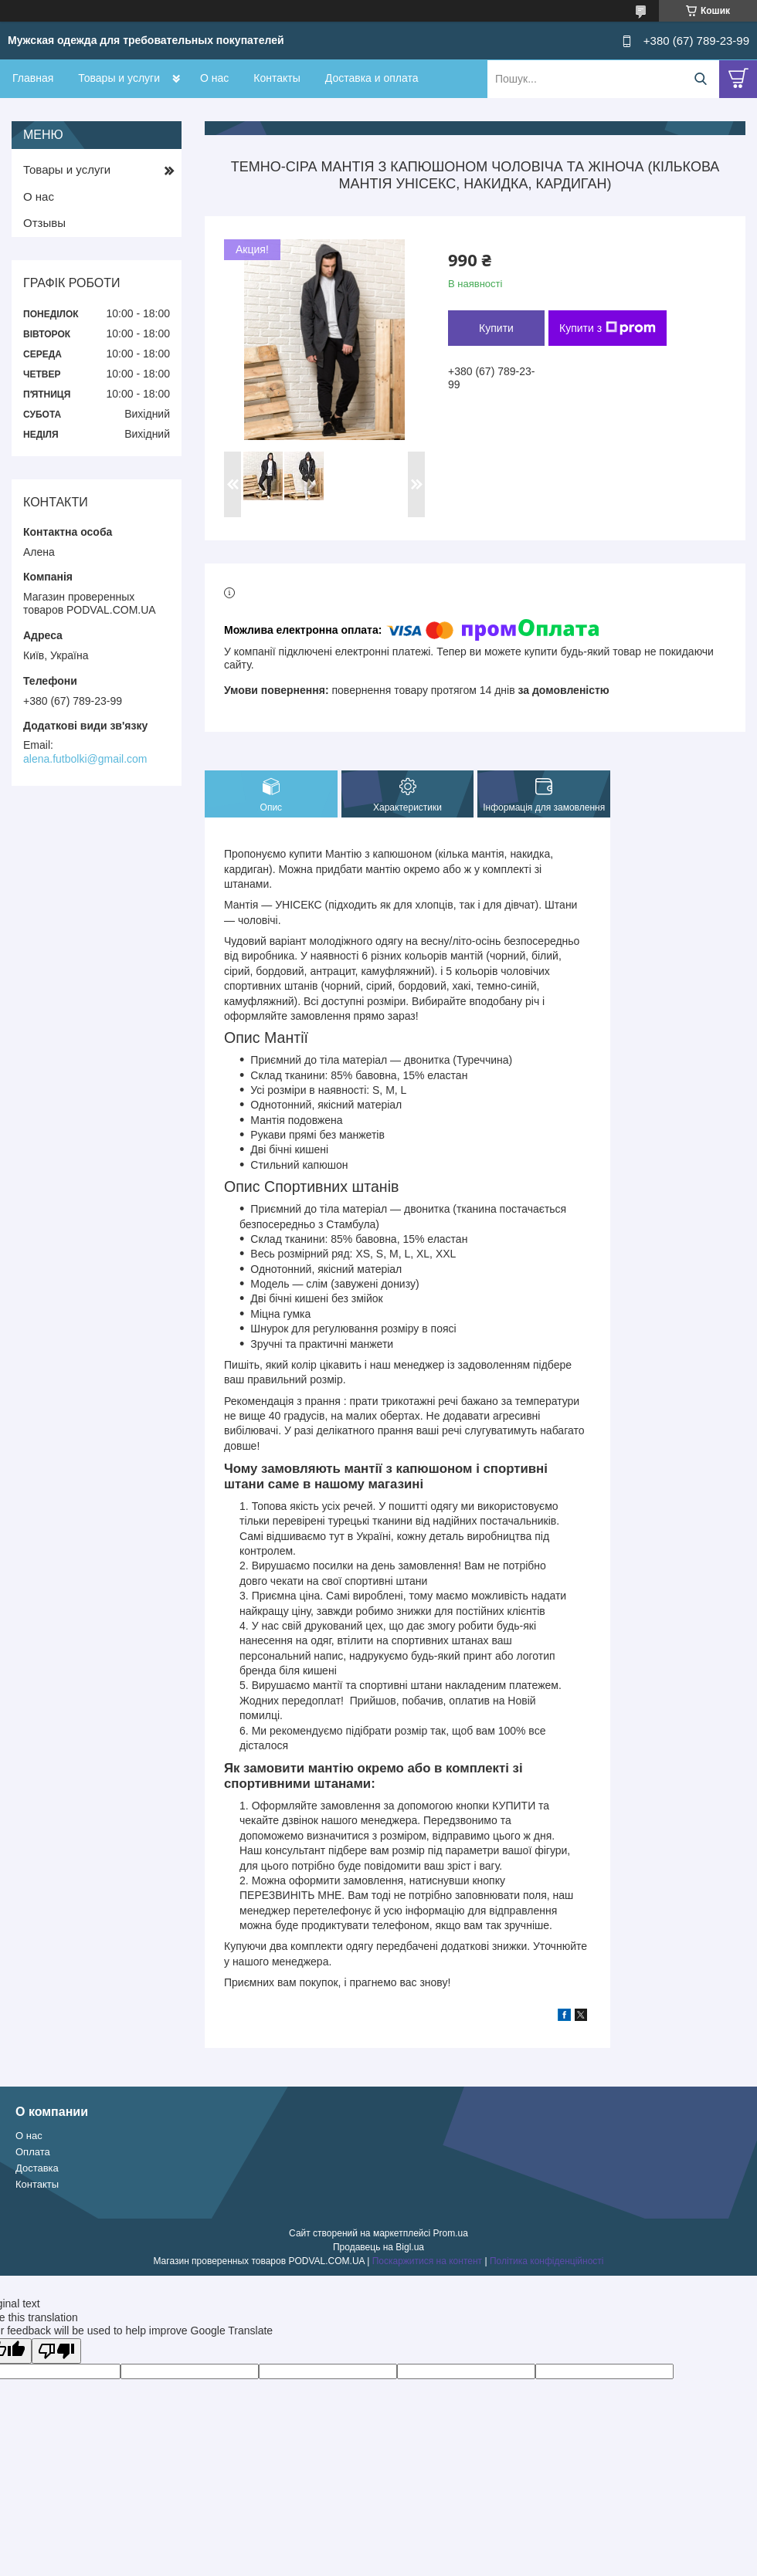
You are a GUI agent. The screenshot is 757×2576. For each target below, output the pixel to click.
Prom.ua (450, 2233)
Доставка (37, 2168)
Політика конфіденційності (547, 2261)
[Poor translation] (56, 2351)
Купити (496, 328)
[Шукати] (700, 79)
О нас (214, 78)
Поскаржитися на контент (427, 2261)
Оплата (32, 2152)
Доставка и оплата (372, 78)
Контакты (276, 78)
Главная (32, 78)
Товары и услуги (119, 78)
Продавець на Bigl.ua (378, 2247)
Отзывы (44, 222)
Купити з (607, 328)
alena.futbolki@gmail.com (85, 759)
